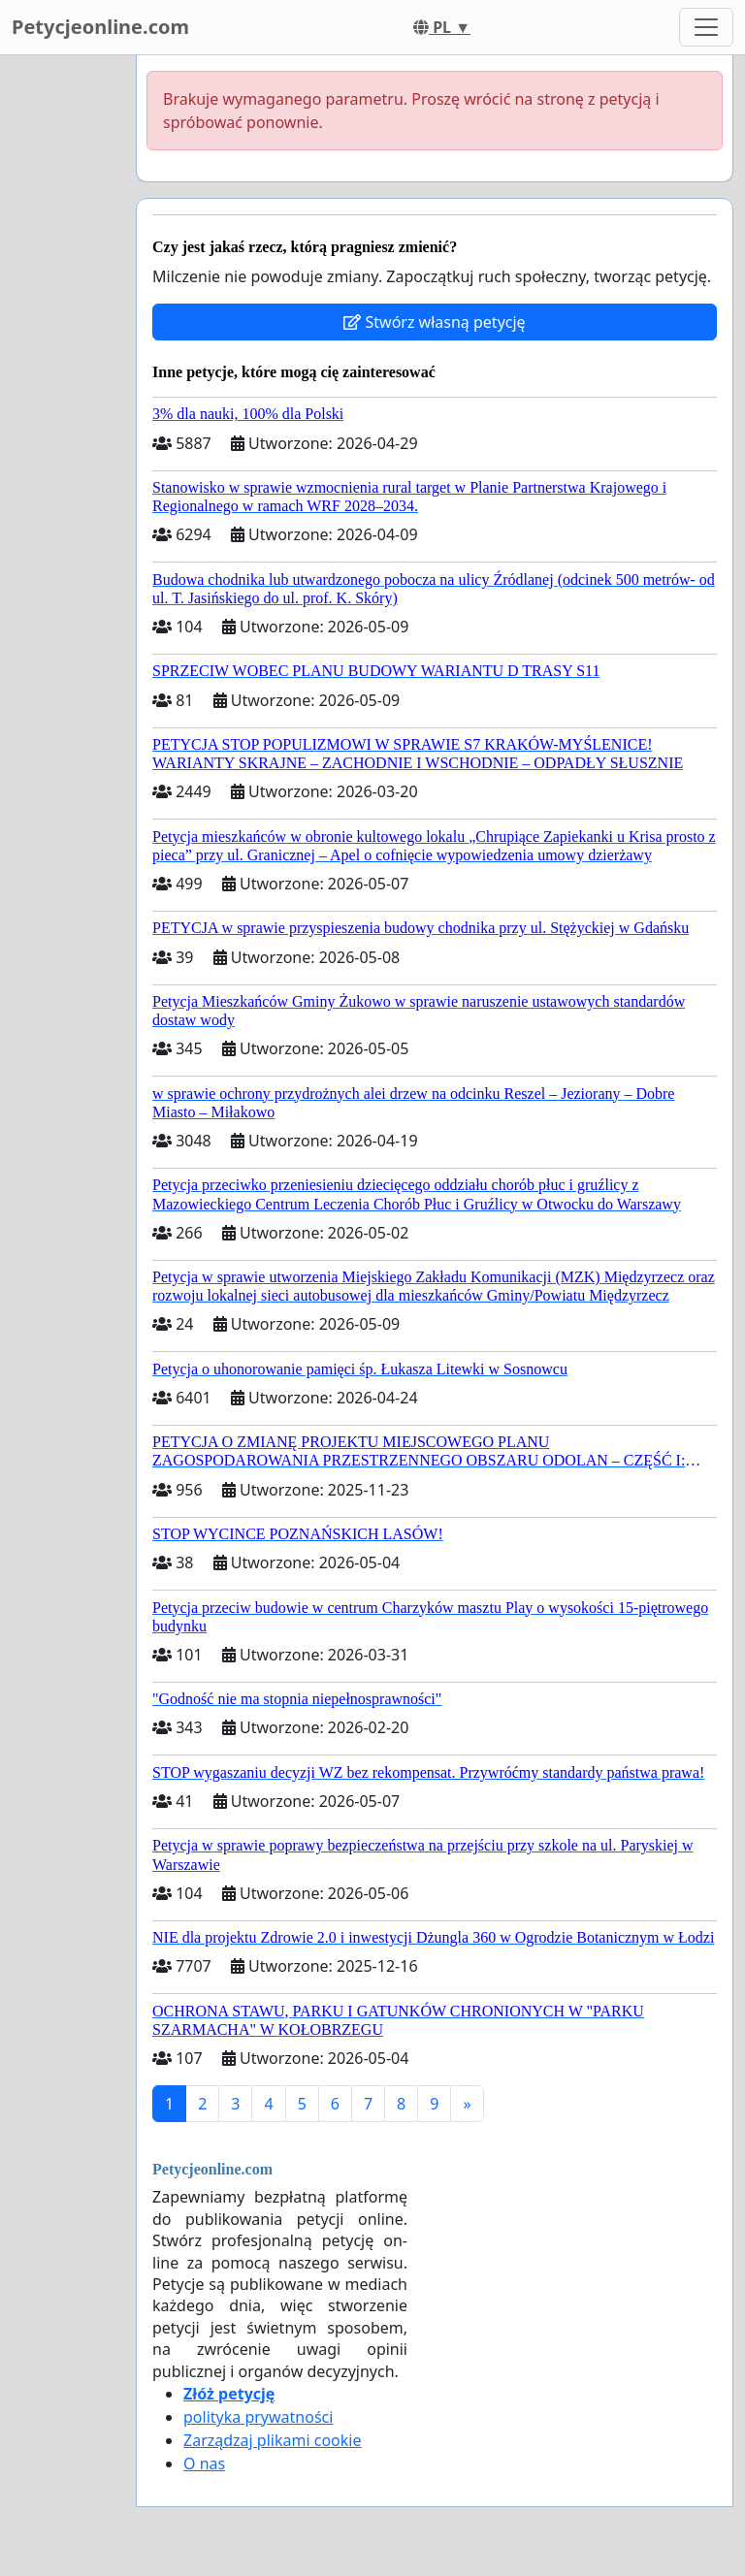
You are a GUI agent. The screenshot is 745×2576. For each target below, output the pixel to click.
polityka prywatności (258, 2417)
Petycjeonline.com (100, 27)
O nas (204, 2463)
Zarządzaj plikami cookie (272, 2440)
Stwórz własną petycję (434, 322)
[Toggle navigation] (706, 27)
